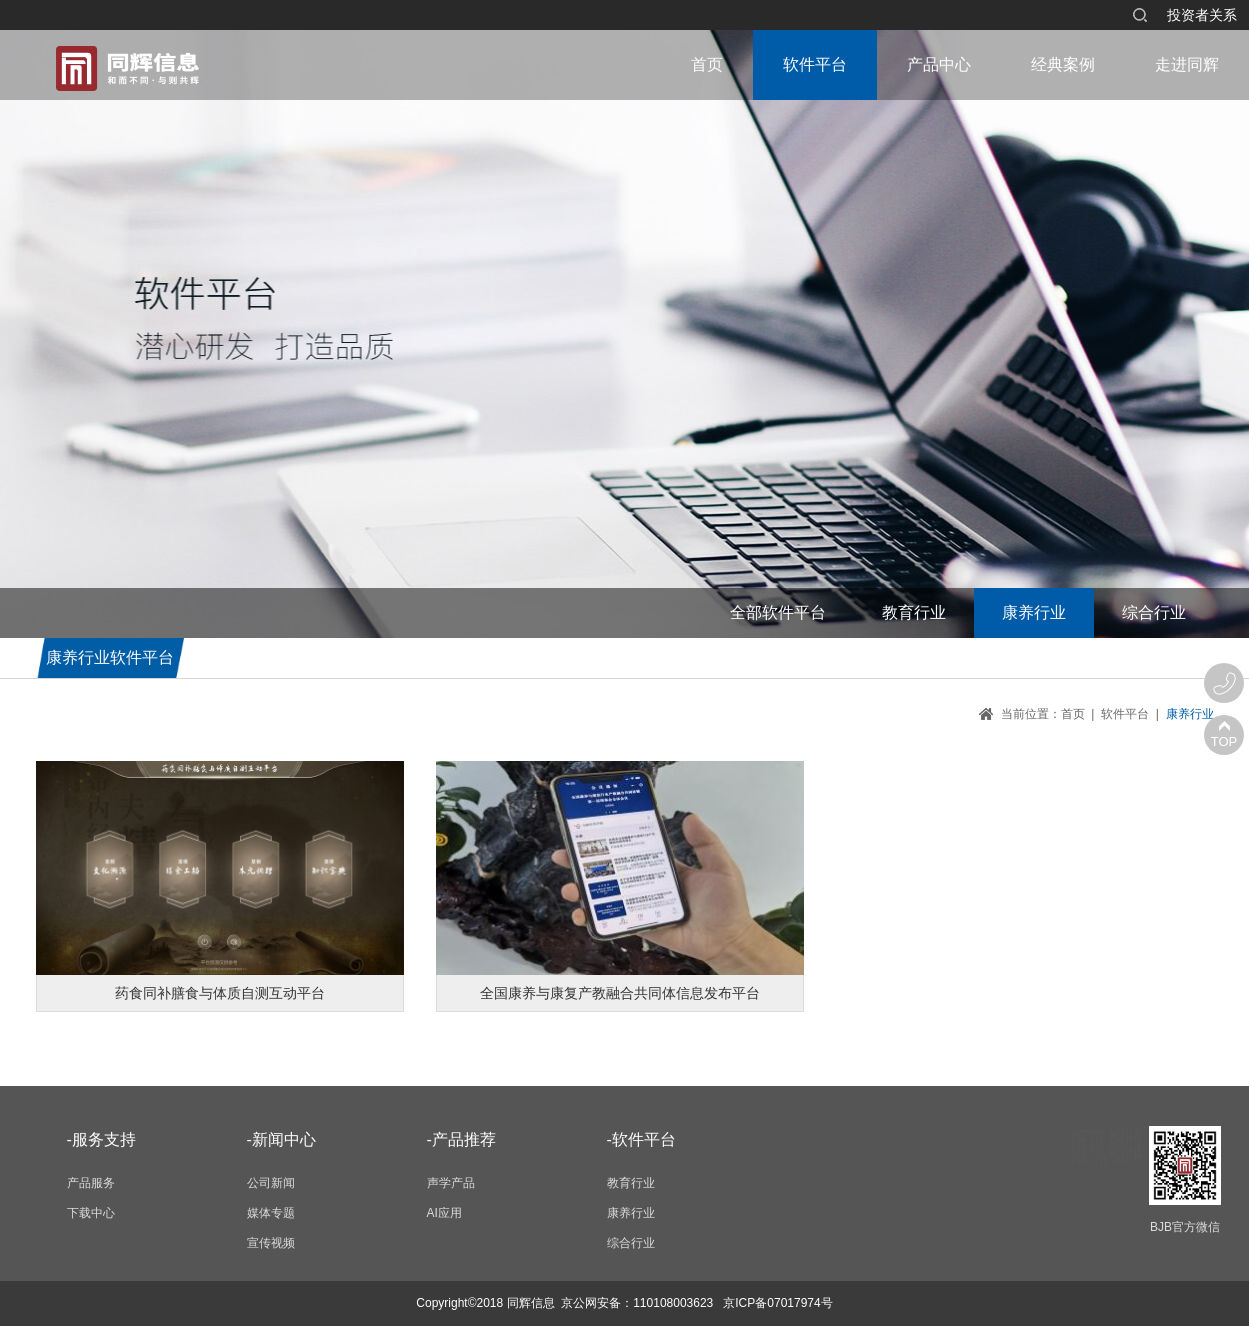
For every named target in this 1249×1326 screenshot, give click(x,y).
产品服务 (91, 1183)
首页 (707, 64)
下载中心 (91, 1213)
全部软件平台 (778, 612)
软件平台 (815, 64)
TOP (1224, 741)
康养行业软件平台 (110, 657)
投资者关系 (1202, 15)
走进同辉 (1187, 64)
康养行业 (1034, 612)
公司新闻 (271, 1183)
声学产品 (451, 1183)
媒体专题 (271, 1213)
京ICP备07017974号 (777, 1303)
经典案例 (1063, 64)
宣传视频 (271, 1243)
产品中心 (939, 64)
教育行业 (914, 612)
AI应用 (444, 1213)
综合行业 (1154, 612)
